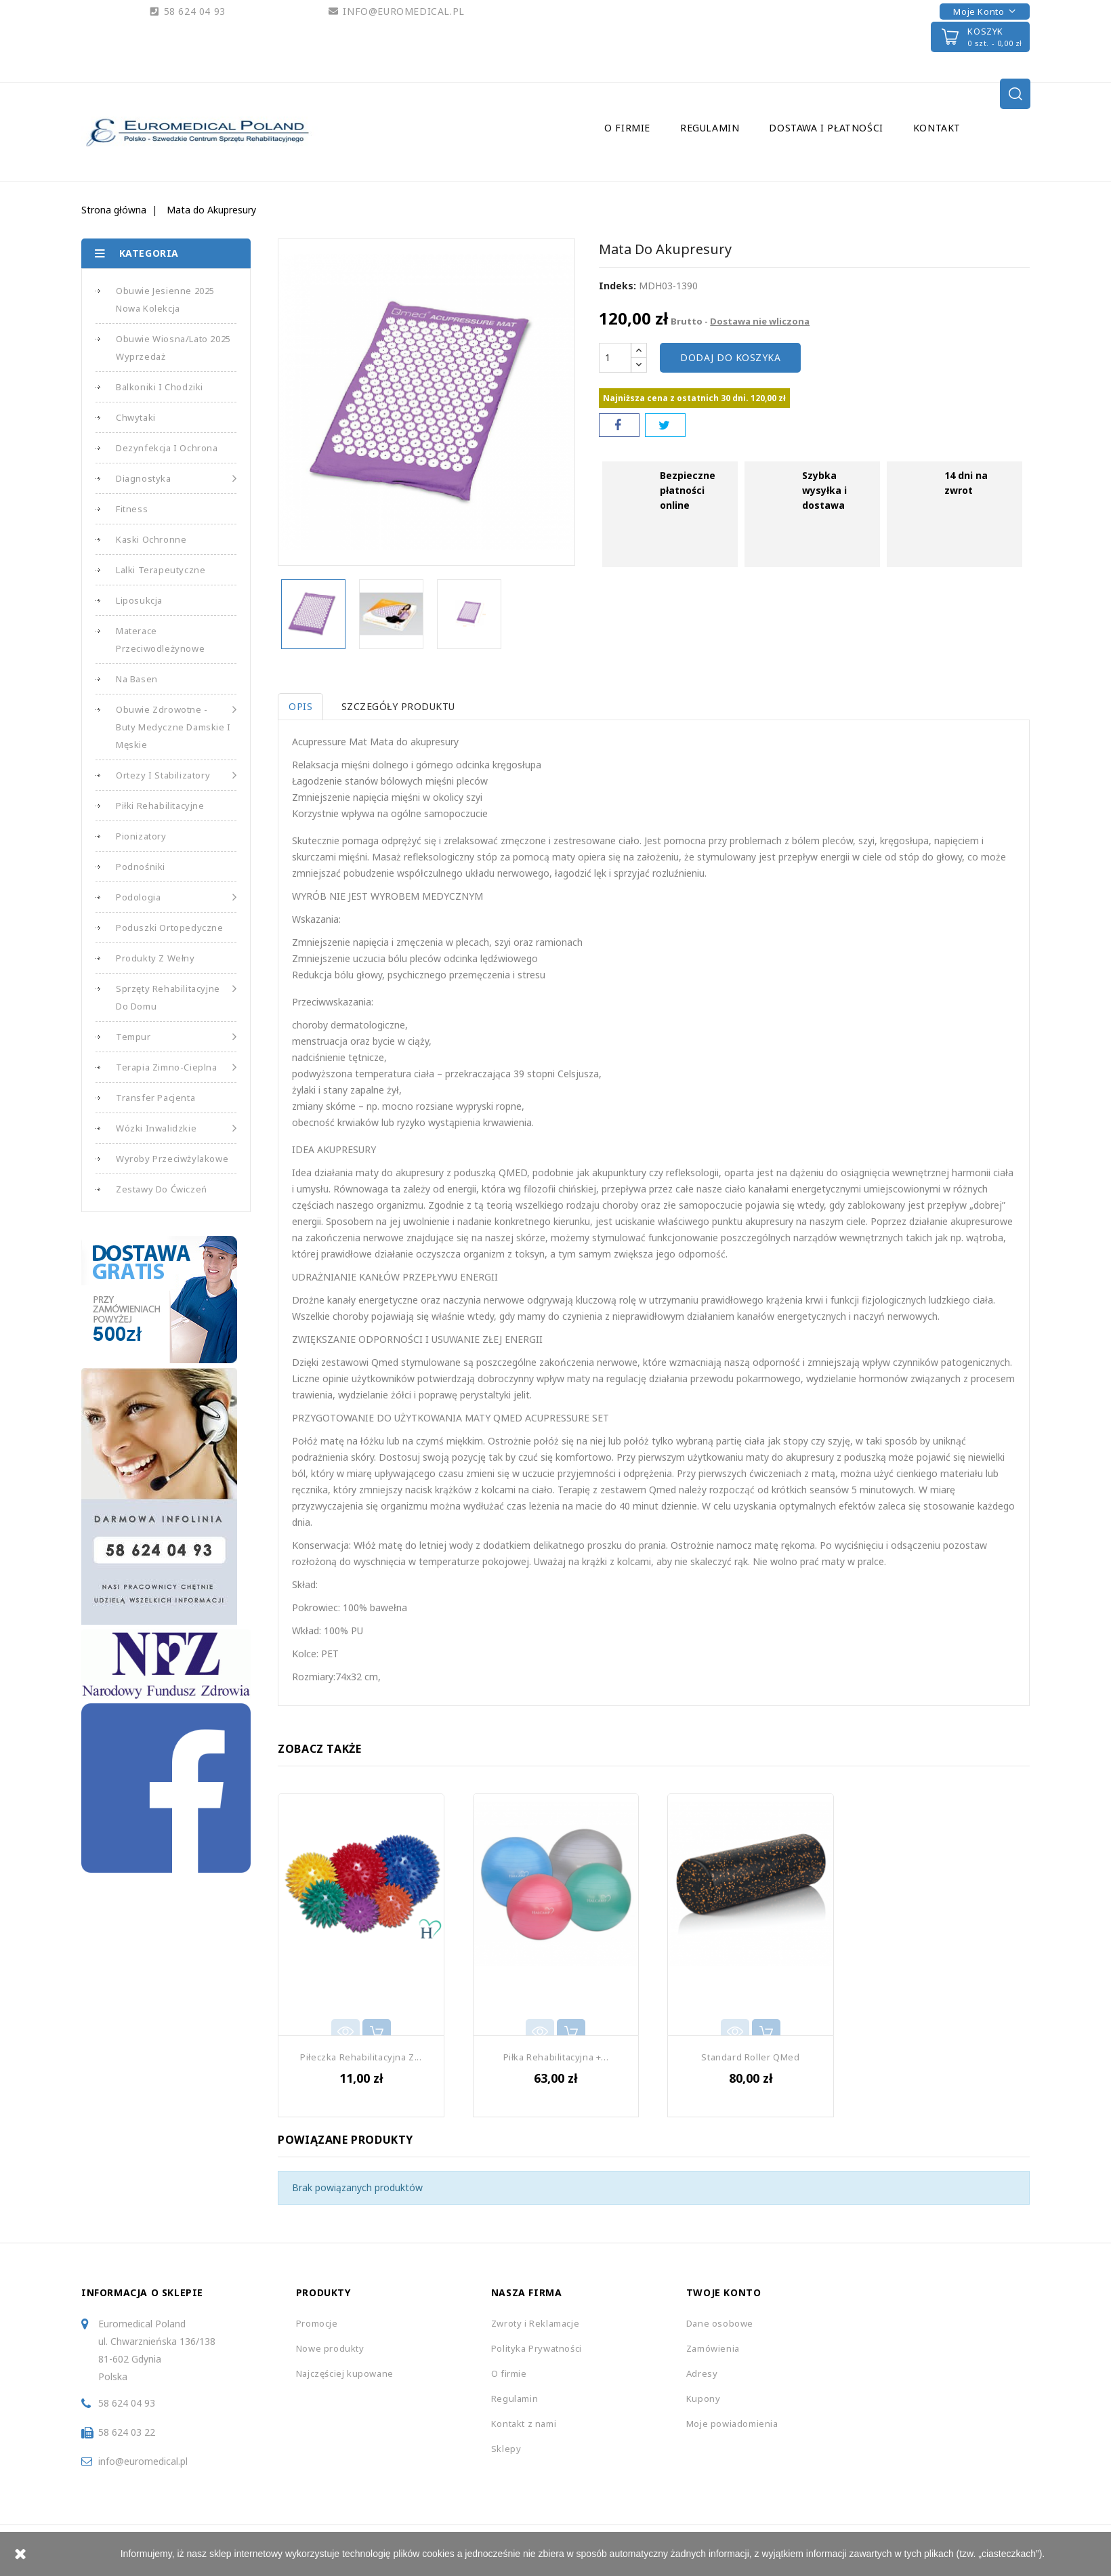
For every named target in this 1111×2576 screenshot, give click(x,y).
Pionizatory (141, 836)
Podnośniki (140, 866)
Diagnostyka (176, 478)
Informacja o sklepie (142, 2292)
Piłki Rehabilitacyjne (160, 805)
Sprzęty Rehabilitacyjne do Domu (176, 996)
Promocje (317, 2323)
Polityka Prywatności (536, 2348)
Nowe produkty (330, 2348)
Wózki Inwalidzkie (176, 1128)
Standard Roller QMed (750, 2057)
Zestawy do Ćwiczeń (161, 1189)
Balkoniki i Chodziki (159, 387)
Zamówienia (713, 2348)
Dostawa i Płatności (826, 127)
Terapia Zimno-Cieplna (176, 1067)
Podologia (176, 897)
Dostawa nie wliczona (760, 321)
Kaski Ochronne (151, 539)
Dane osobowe (719, 2323)
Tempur (176, 1036)
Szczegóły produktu (401, 706)
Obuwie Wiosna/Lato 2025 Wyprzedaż (173, 347)
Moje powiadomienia (732, 2423)
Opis (300, 706)
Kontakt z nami (523, 2423)
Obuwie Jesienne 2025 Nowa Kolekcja (165, 299)
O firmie (627, 127)
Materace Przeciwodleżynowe (160, 640)
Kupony (703, 2398)
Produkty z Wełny (155, 958)
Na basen (137, 679)
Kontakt (937, 127)
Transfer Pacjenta (155, 1098)
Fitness (132, 509)
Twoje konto (723, 2292)
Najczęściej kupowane (345, 2373)
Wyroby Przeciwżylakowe (172, 1158)
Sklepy (506, 2449)
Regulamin (709, 127)
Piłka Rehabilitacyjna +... (556, 2057)
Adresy (702, 2373)
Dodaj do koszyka (730, 357)
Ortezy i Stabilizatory (176, 775)
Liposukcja (139, 600)
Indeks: (617, 285)
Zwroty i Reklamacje (535, 2323)
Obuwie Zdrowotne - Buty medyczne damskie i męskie (176, 726)
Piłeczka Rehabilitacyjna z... (360, 2057)
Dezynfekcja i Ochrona (167, 448)
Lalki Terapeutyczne (160, 570)
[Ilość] (615, 358)
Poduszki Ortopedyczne (170, 927)
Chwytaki (136, 417)
